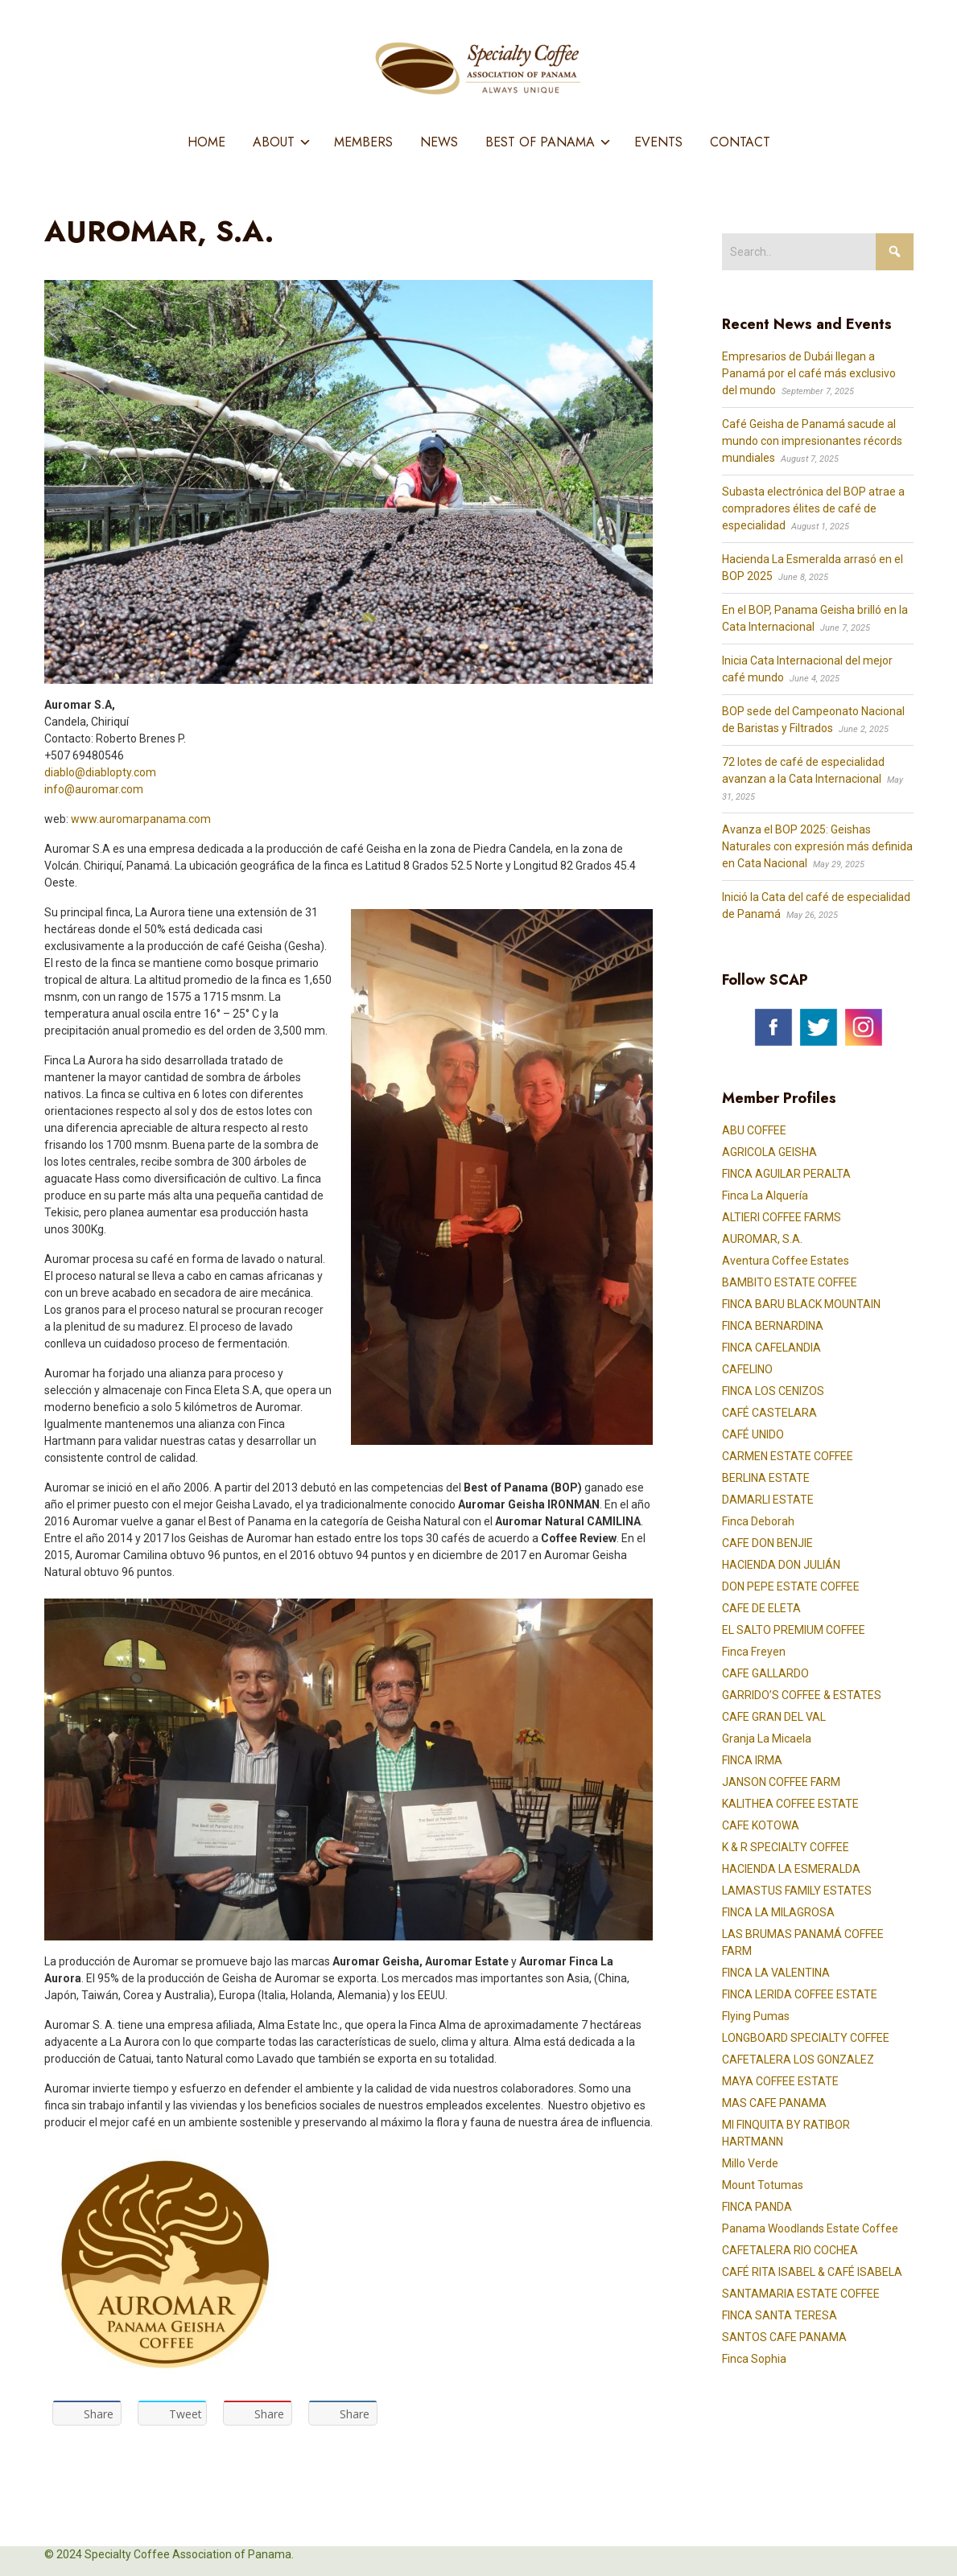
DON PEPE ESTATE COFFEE (791, 1586)
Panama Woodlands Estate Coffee (810, 2228)
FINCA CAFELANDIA (771, 1347)
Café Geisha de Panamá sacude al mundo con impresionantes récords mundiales (812, 441)
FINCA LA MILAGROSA (778, 1912)
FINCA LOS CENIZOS (773, 1391)
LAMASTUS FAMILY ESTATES (797, 1890)
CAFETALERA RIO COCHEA (790, 2250)
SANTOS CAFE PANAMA (784, 2337)
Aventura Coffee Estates (785, 1260)
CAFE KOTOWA (760, 1825)
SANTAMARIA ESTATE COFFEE (801, 2293)
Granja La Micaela (766, 1738)
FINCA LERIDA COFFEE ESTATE (799, 1994)
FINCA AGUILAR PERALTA (786, 1173)
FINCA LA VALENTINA (776, 1972)
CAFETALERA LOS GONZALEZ (798, 2059)
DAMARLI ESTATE (768, 1499)
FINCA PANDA (757, 2206)
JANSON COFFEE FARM (781, 1782)
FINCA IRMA (752, 1760)
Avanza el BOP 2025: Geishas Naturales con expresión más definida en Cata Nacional (817, 846)
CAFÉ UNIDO (753, 1434)
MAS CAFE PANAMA (774, 2103)
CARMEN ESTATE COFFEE (787, 1456)
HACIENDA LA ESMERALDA (791, 1868)
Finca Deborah (758, 1521)
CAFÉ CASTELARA (769, 1412)
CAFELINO (747, 1369)
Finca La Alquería (765, 1195)
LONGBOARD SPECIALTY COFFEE (805, 2037)
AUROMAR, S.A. (762, 1238)
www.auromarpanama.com (141, 819)
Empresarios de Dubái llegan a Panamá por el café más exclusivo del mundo (809, 373)
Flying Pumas (756, 2016)
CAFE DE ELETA (761, 1608)
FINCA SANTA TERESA (779, 2315)
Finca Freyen (754, 1651)
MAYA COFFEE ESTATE (780, 2081)
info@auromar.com (93, 789)
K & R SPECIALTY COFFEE (785, 1847)
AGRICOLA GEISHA (769, 1152)
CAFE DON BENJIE (767, 1543)
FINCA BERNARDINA (772, 1325)
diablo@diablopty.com (100, 772)
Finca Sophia (754, 2358)
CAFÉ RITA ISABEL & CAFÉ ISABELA (812, 2271)
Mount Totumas (762, 2185)
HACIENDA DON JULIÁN (781, 1564)
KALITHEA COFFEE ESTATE (790, 1803)
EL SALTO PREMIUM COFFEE (793, 1629)
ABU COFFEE (754, 1130)
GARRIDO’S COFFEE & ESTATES (801, 1695)
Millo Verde (750, 2163)
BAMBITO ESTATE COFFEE (789, 1282)
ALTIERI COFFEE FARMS (781, 1217)
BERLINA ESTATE (766, 1477)
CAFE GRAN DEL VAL (774, 1716)
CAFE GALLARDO (765, 1673)
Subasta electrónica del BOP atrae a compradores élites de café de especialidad (813, 508)
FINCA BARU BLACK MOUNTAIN (801, 1304)
